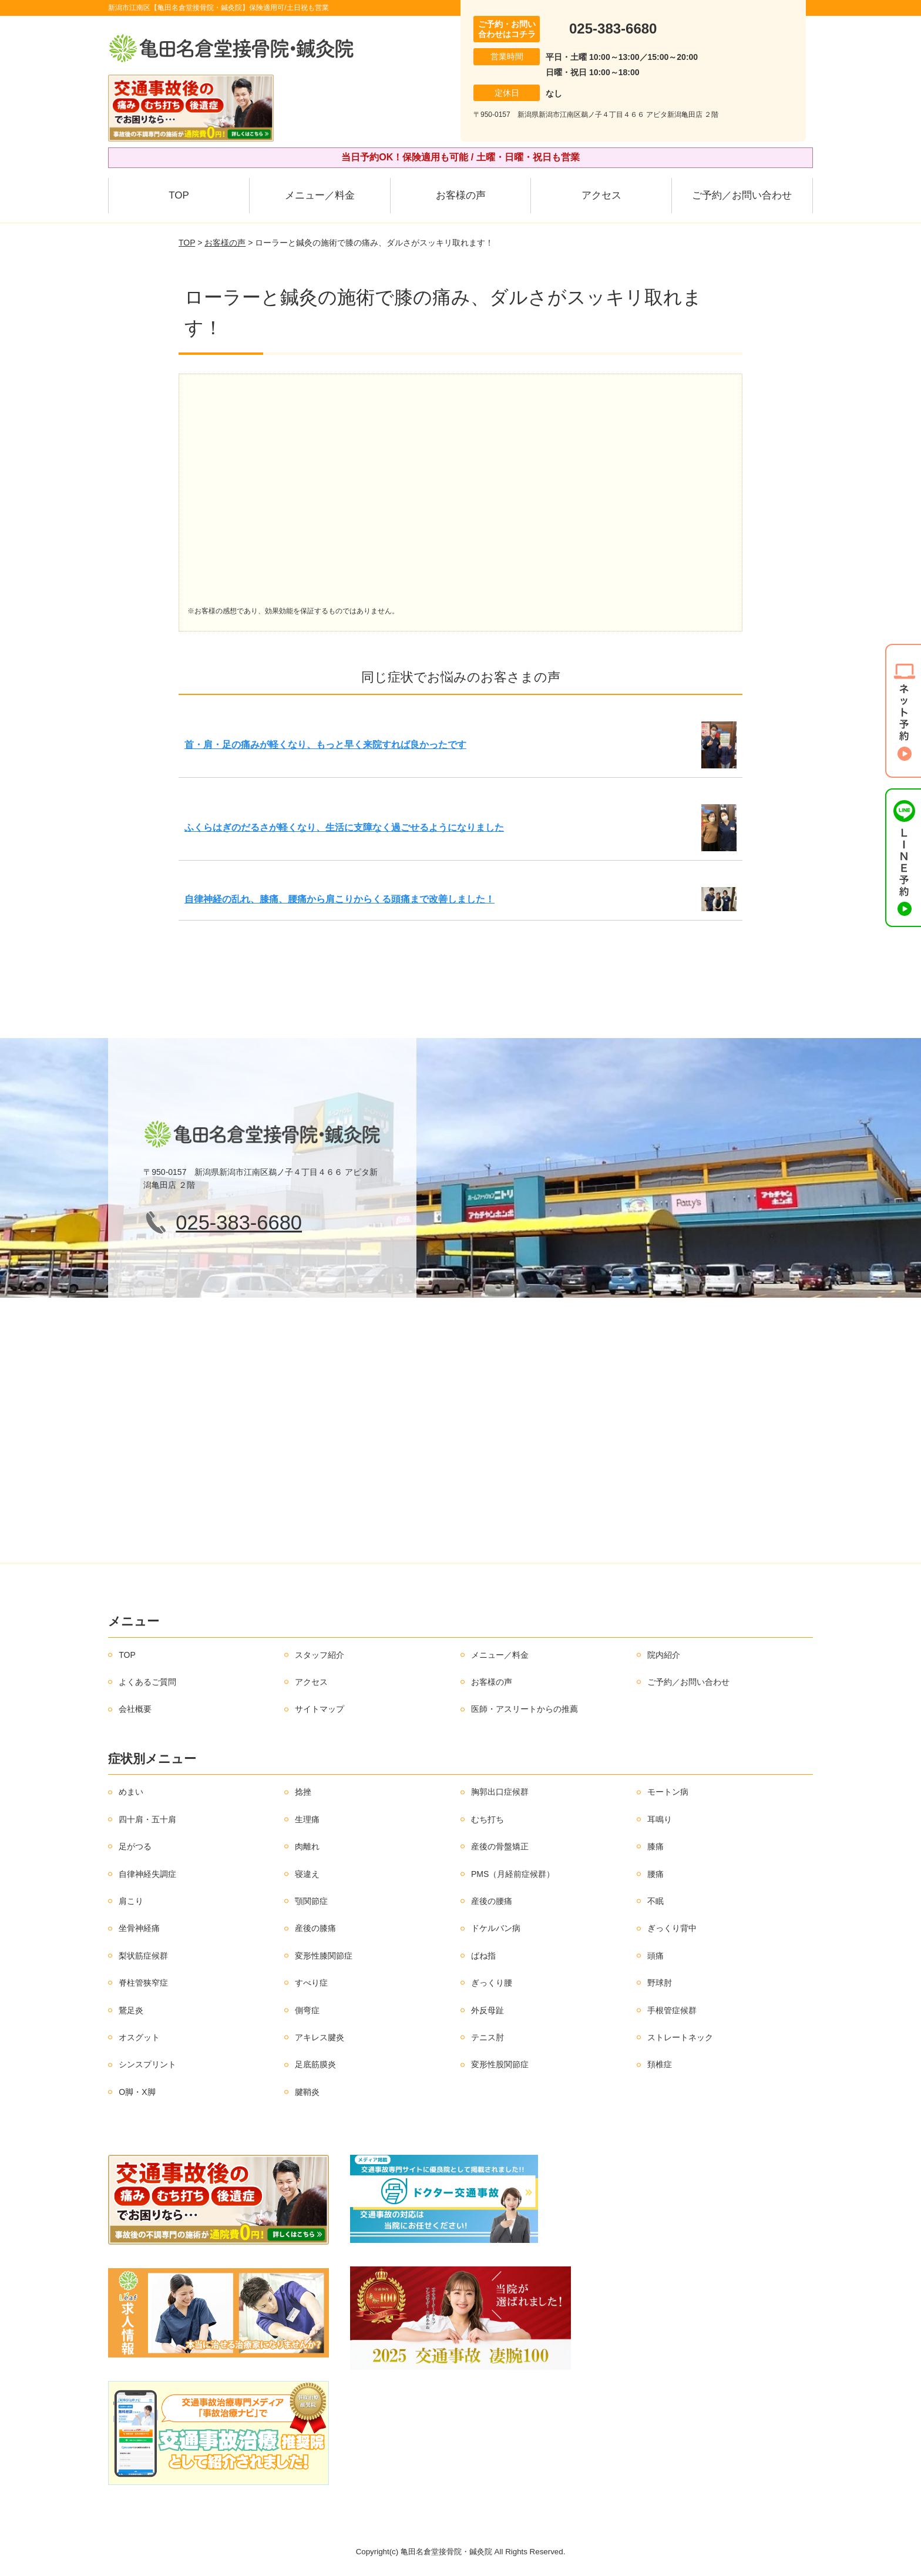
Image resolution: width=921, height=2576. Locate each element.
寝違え (307, 1874)
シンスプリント (147, 2064)
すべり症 (311, 1982)
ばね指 (483, 1955)
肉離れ (307, 1846)
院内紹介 (663, 1655)
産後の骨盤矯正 (500, 1846)
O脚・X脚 (137, 2092)
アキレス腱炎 (319, 2037)
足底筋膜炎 (315, 2064)
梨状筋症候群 (143, 1955)
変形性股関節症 (500, 2064)
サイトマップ (319, 1709)
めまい (131, 1791)
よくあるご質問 (147, 1682)
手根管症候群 (672, 2010)
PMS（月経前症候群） (512, 1874)
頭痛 (655, 1955)
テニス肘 (487, 2037)
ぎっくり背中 (672, 1928)
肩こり (131, 1901)
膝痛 (655, 1846)
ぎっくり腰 (491, 1982)
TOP (179, 195)
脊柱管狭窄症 (143, 1982)
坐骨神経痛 (139, 1928)
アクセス (601, 195)
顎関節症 (311, 1901)
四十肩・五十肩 (147, 1819)
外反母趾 (487, 2010)
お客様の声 (461, 195)
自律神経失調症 (147, 1874)
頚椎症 (659, 2064)
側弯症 (307, 2010)
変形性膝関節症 (323, 1955)
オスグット (139, 2037)
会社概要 (135, 1709)
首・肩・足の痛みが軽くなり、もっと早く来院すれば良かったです (325, 745)
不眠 (655, 1901)
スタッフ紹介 (319, 1655)
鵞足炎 (131, 2010)
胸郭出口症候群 (500, 1791)
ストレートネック (680, 2037)
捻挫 (303, 1791)
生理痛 (307, 1819)
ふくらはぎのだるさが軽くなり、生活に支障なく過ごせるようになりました (344, 827)
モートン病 (667, 1791)
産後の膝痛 (315, 1928)
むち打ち (487, 1819)
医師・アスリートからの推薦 (524, 1709)
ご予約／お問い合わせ (742, 195)
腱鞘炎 (307, 2092)
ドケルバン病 (495, 1928)
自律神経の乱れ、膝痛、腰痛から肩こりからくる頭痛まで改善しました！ (339, 899)
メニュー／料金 (320, 195)
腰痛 (655, 1874)
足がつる (135, 1846)
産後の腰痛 (491, 1901)
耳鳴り (659, 1819)
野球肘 (659, 1982)
